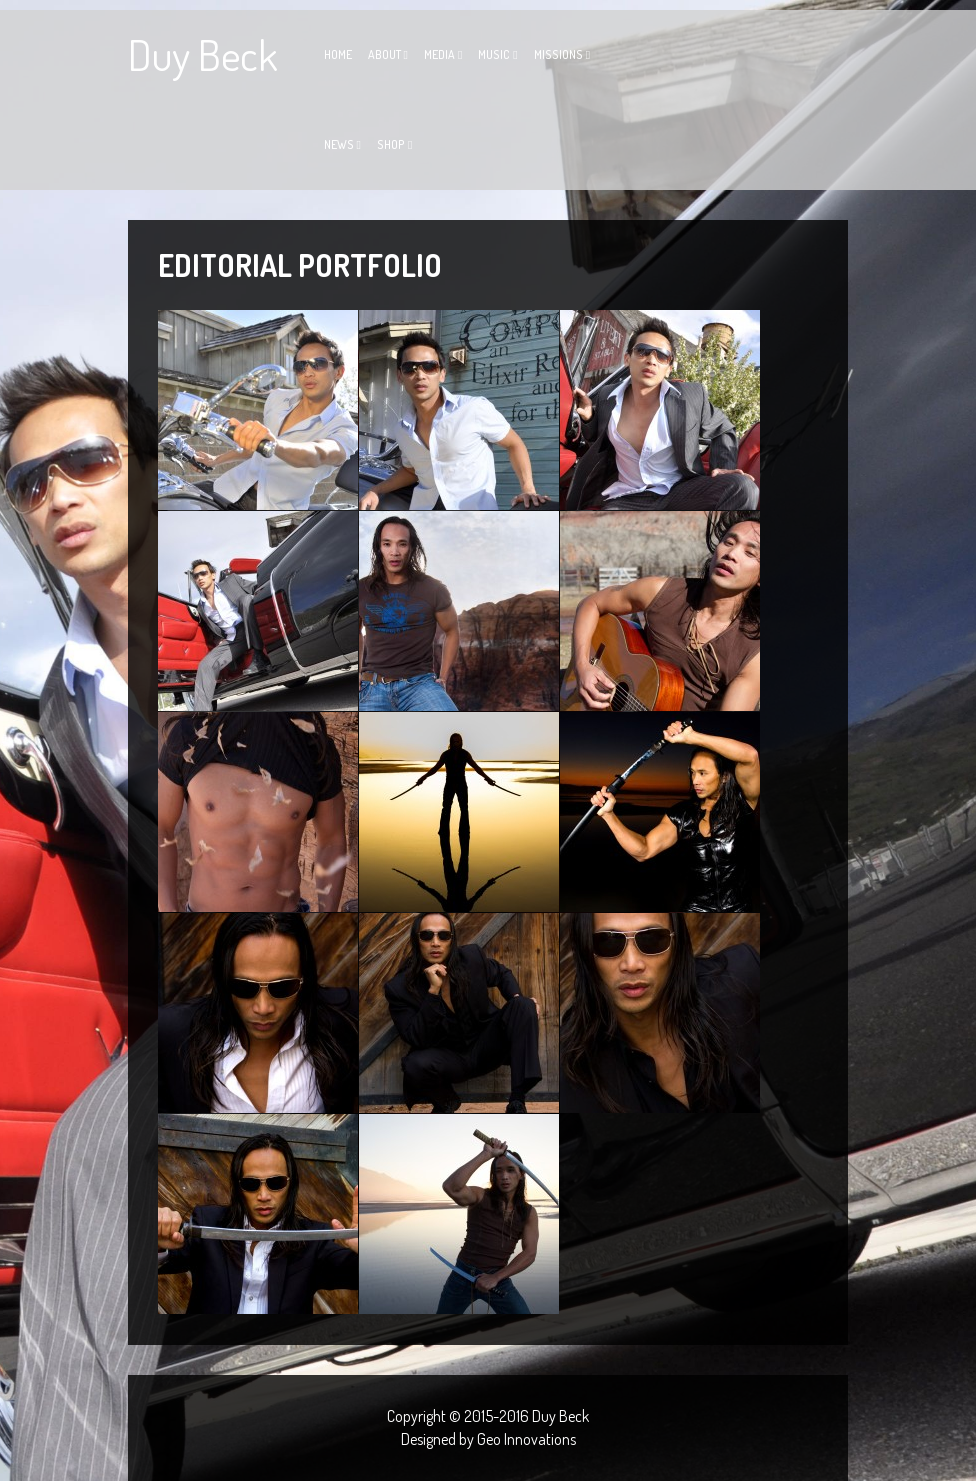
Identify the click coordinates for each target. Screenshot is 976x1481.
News (339, 144)
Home (338, 54)
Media (439, 54)
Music (494, 54)
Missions (558, 54)
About (384, 54)
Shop (391, 144)
